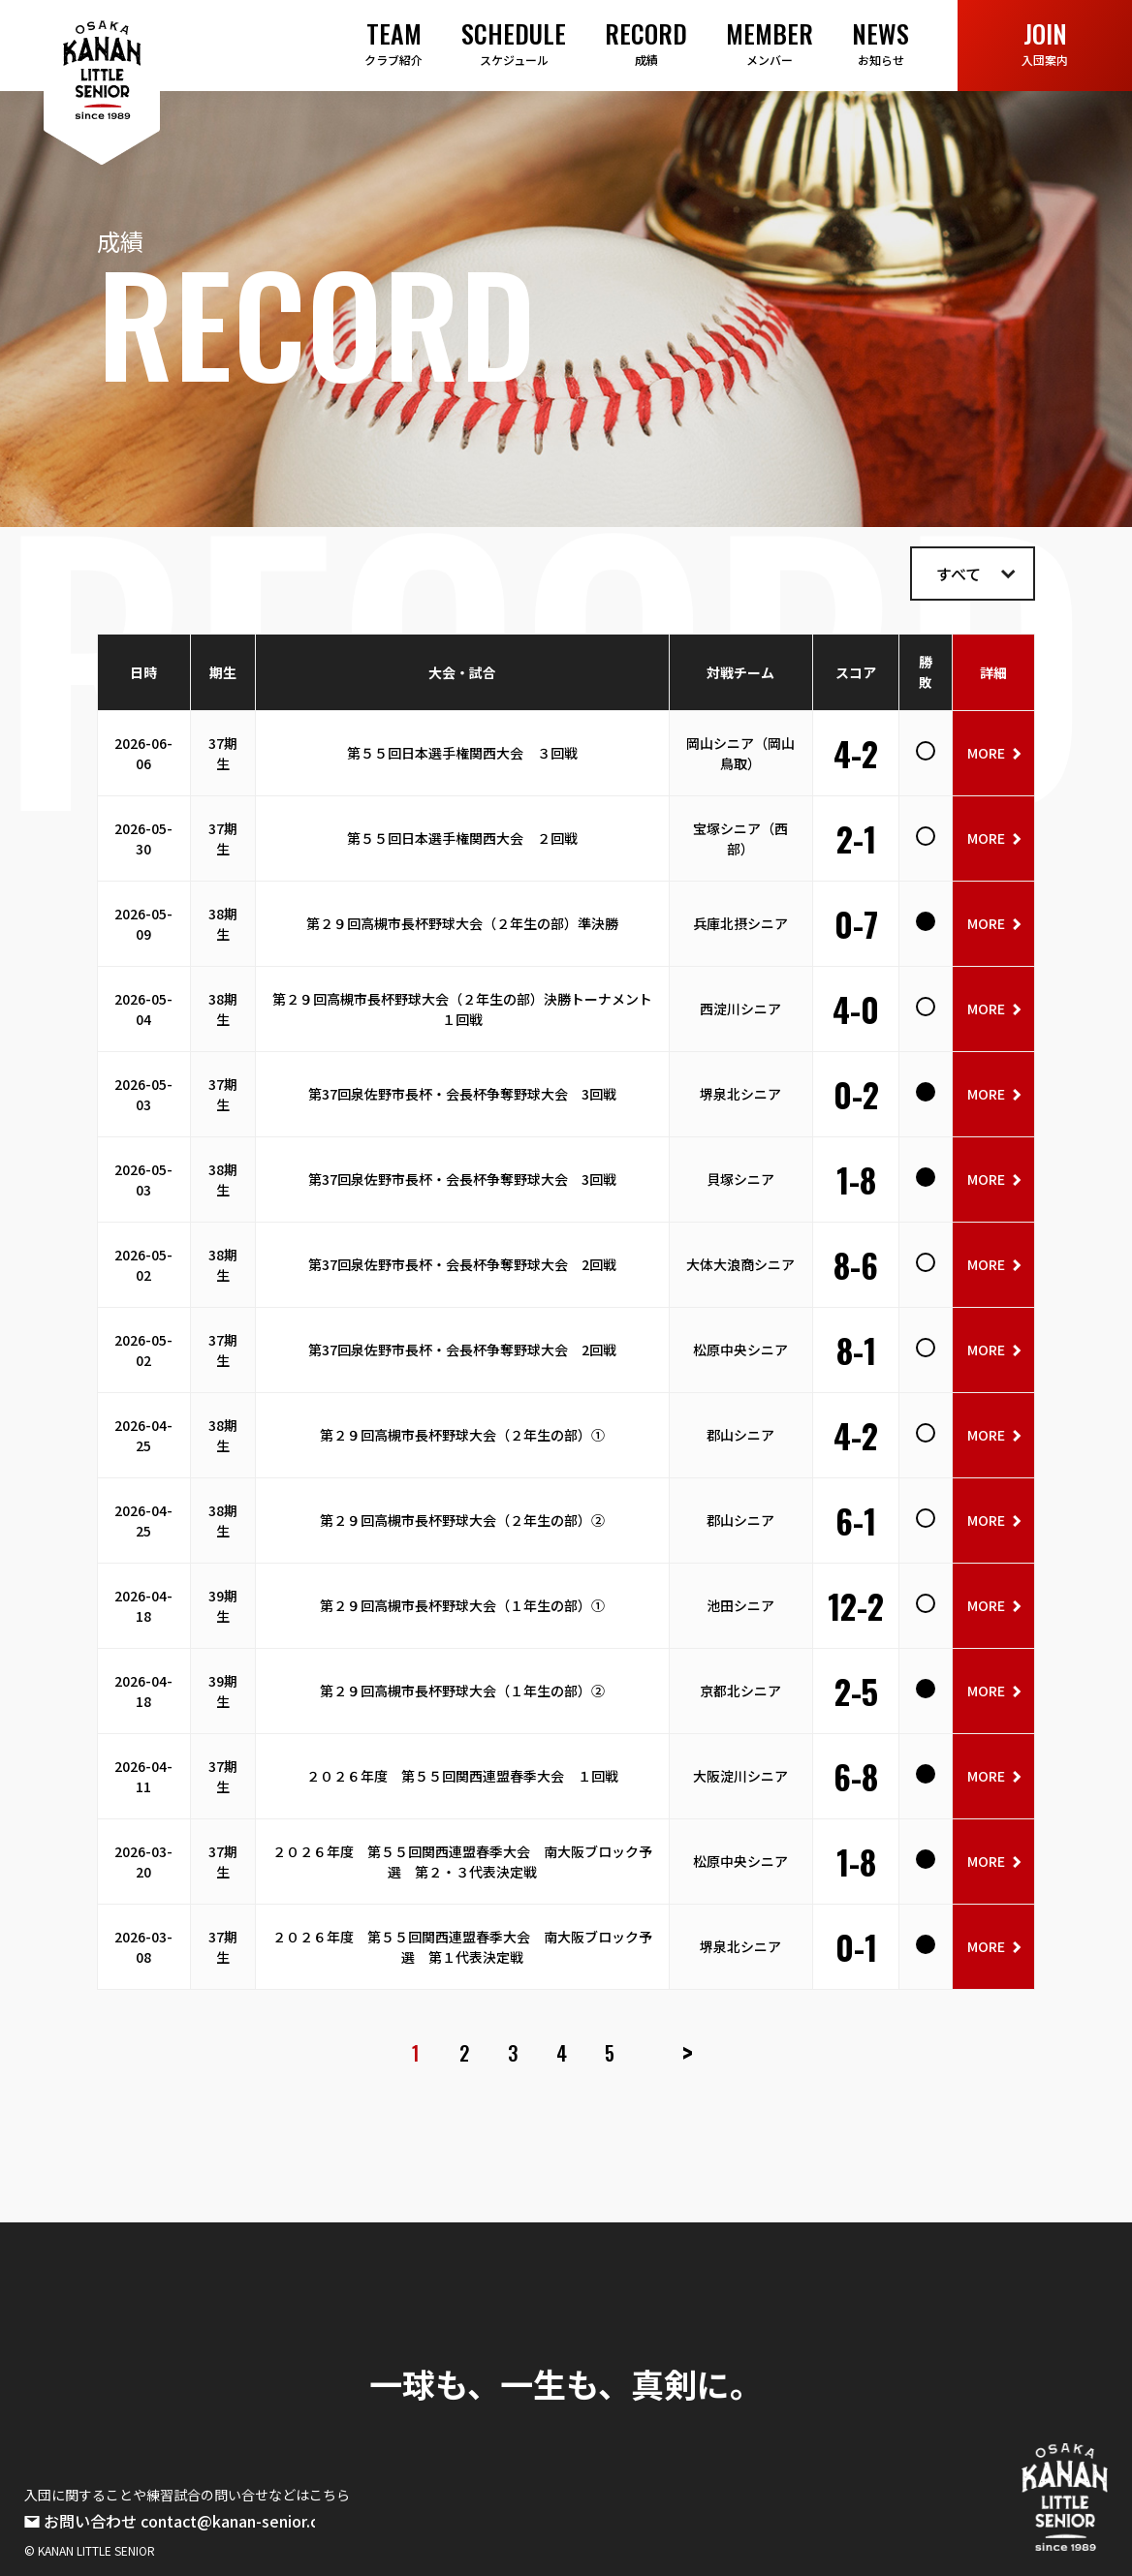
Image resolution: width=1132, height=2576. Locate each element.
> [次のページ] (687, 2052)
